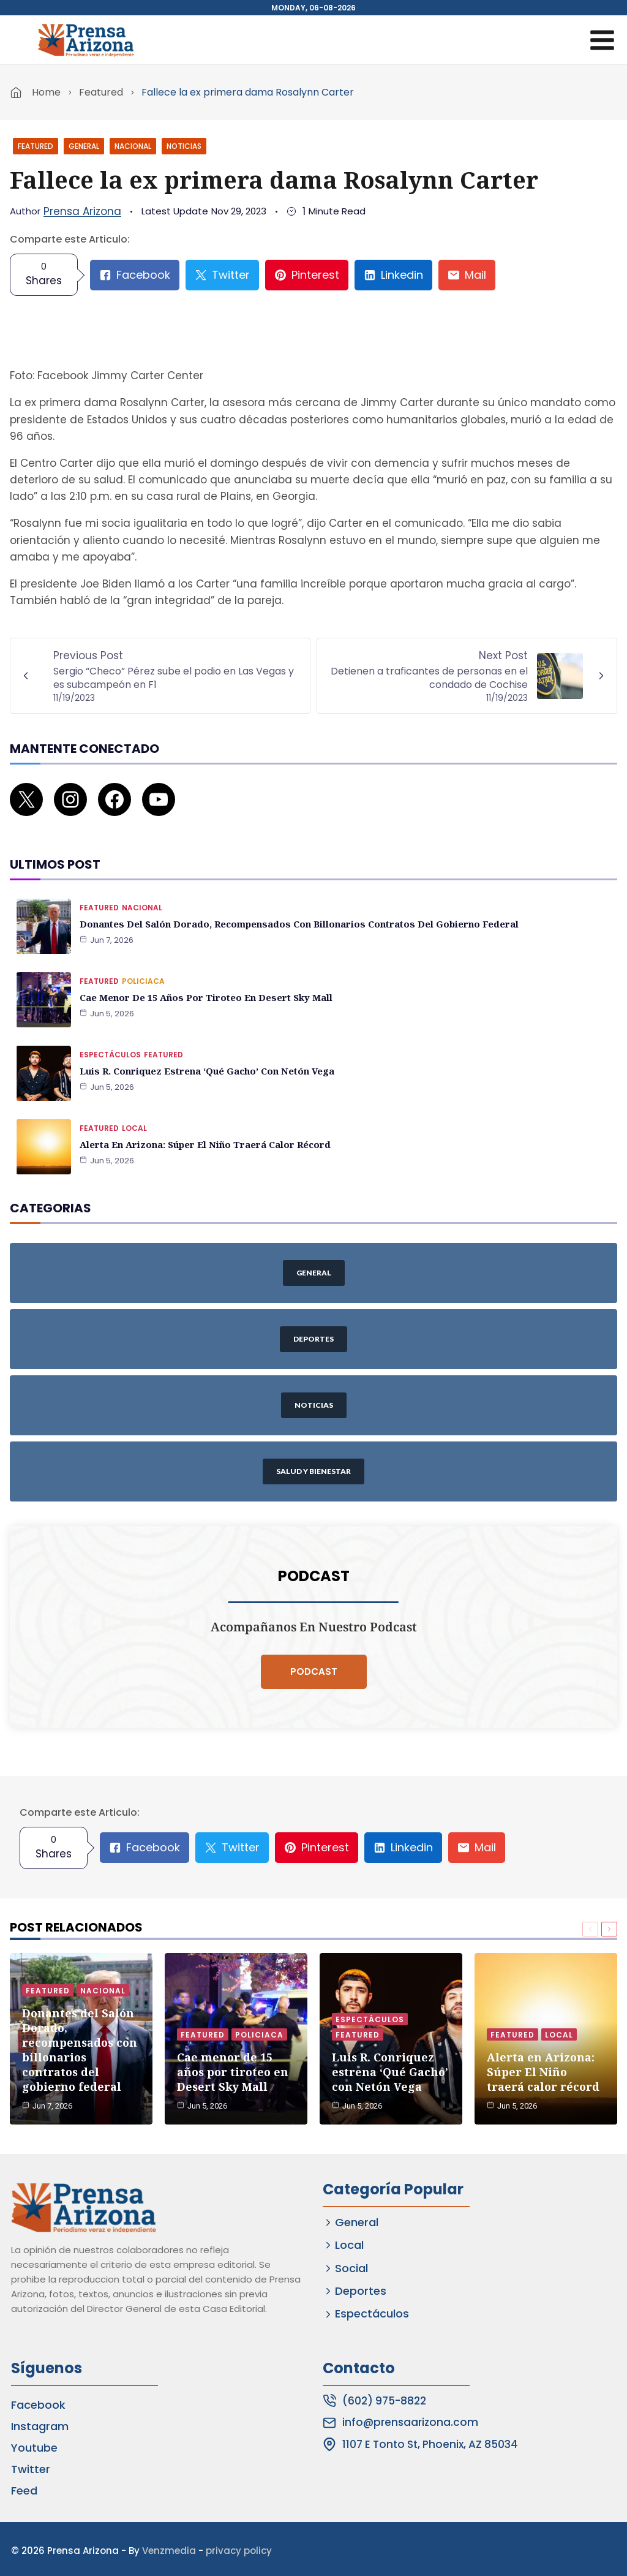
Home (46, 92)
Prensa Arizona (82, 211)
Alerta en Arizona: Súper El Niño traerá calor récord (200, 1127)
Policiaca (143, 964)
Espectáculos (110, 1037)
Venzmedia (169, 2546)
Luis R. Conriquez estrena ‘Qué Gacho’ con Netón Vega (203, 1053)
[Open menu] (602, 40)
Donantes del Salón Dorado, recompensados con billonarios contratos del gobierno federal (288, 906)
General (84, 146)
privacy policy (239, 2546)
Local (134, 1111)
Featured (101, 92)
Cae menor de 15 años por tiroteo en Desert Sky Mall (201, 980)
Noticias (184, 146)
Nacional (133, 146)
